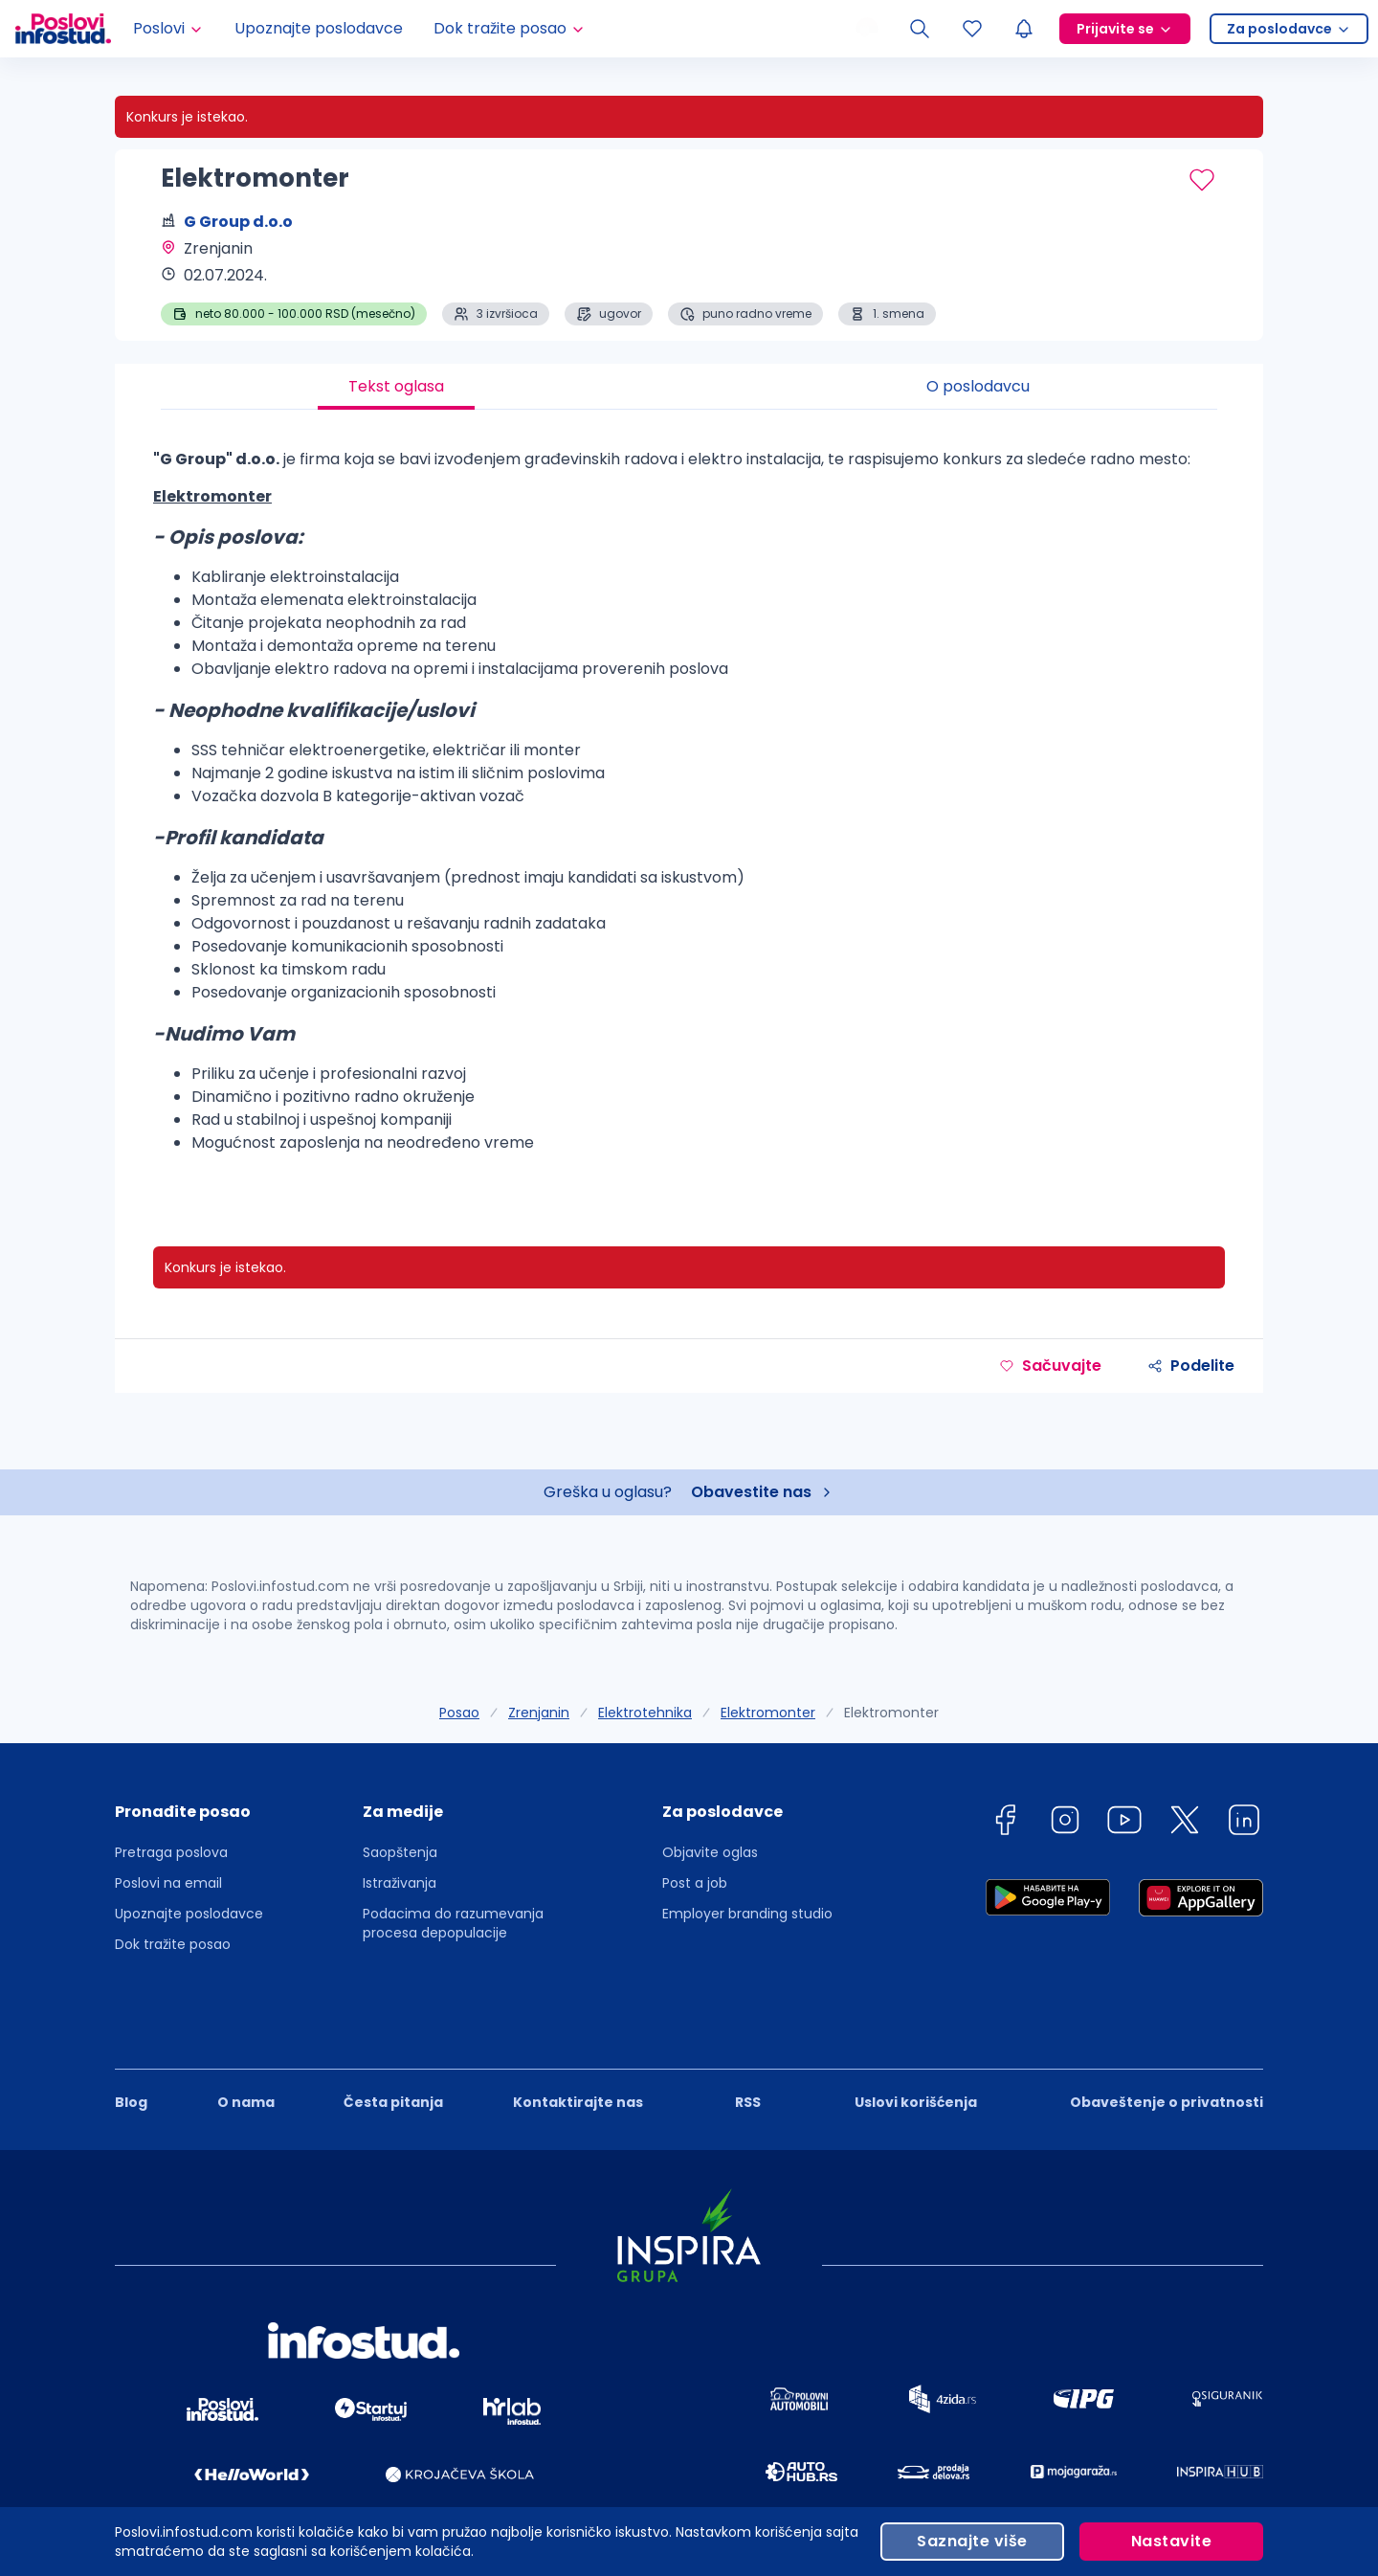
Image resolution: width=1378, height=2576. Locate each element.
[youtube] (1124, 1823)
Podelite (1190, 1366)
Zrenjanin (538, 1712)
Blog (131, 2037)
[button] (189, 1818)
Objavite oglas (710, 1852)
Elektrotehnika (645, 1712)
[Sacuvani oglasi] (972, 28)
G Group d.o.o (238, 222)
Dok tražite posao (173, 1944)
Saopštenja (400, 1852)
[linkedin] (1244, 1823)
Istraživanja (399, 1883)
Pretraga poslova (171, 1852)
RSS (748, 2037)
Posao (459, 1712)
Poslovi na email (168, 1883)
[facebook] (1005, 1823)
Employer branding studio (747, 1913)
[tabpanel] (689, 809)
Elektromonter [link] (891, 1712)
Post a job (694, 1883)
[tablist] (689, 387)
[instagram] (1065, 1823)
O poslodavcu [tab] (978, 386)
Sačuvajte (1050, 1366)
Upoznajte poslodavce (318, 28)
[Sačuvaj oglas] (1202, 180)
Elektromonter (768, 1712)
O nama (246, 2037)
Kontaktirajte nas (578, 2037)
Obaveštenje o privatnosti (1166, 2037)
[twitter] (1185, 1823)
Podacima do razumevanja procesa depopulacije (453, 1923)
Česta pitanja (393, 2037)
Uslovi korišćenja (916, 2037)
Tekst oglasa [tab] (396, 386)
